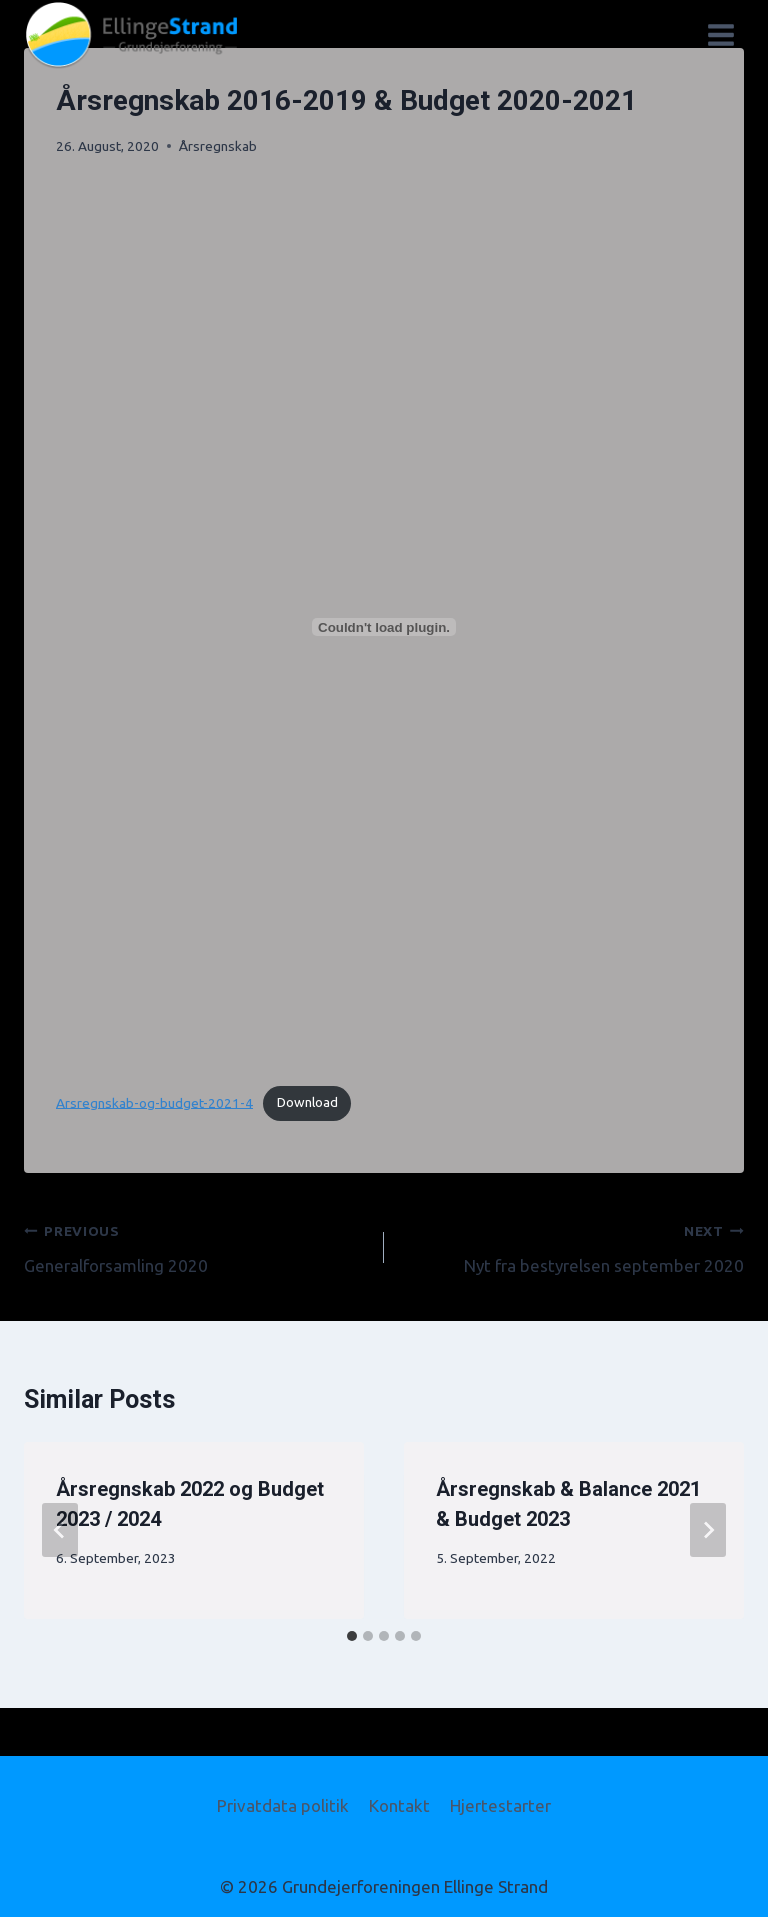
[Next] (708, 1530)
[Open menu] (720, 34)
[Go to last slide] (60, 1530)
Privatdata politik (283, 1805)
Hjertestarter (500, 1805)
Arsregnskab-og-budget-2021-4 (154, 1102)
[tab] (352, 1636)
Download (307, 1102)
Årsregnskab (218, 146)
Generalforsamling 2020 (195, 1245)
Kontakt (399, 1805)
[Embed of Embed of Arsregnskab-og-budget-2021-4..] (384, 627)
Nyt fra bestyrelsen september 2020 (572, 1245)
